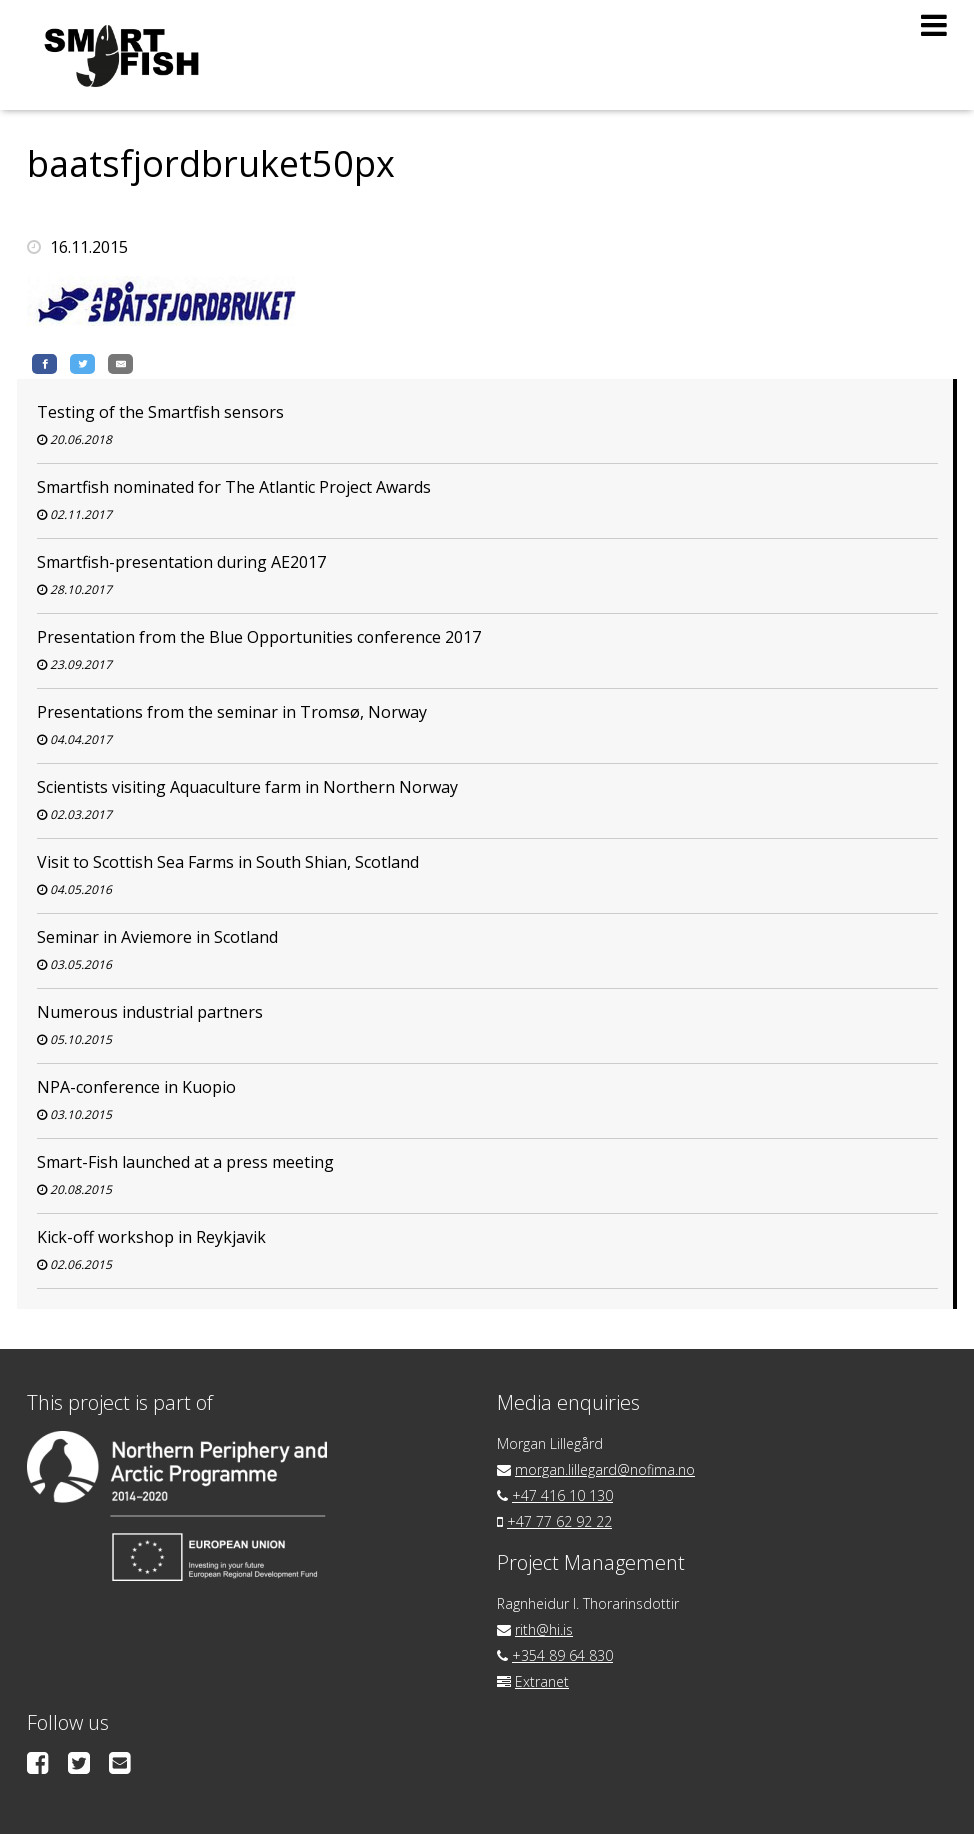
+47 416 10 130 (562, 1495)
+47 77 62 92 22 (559, 1521)
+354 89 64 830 (562, 1655)
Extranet (542, 1681)
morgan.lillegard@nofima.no (605, 1469)
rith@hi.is (544, 1629)
